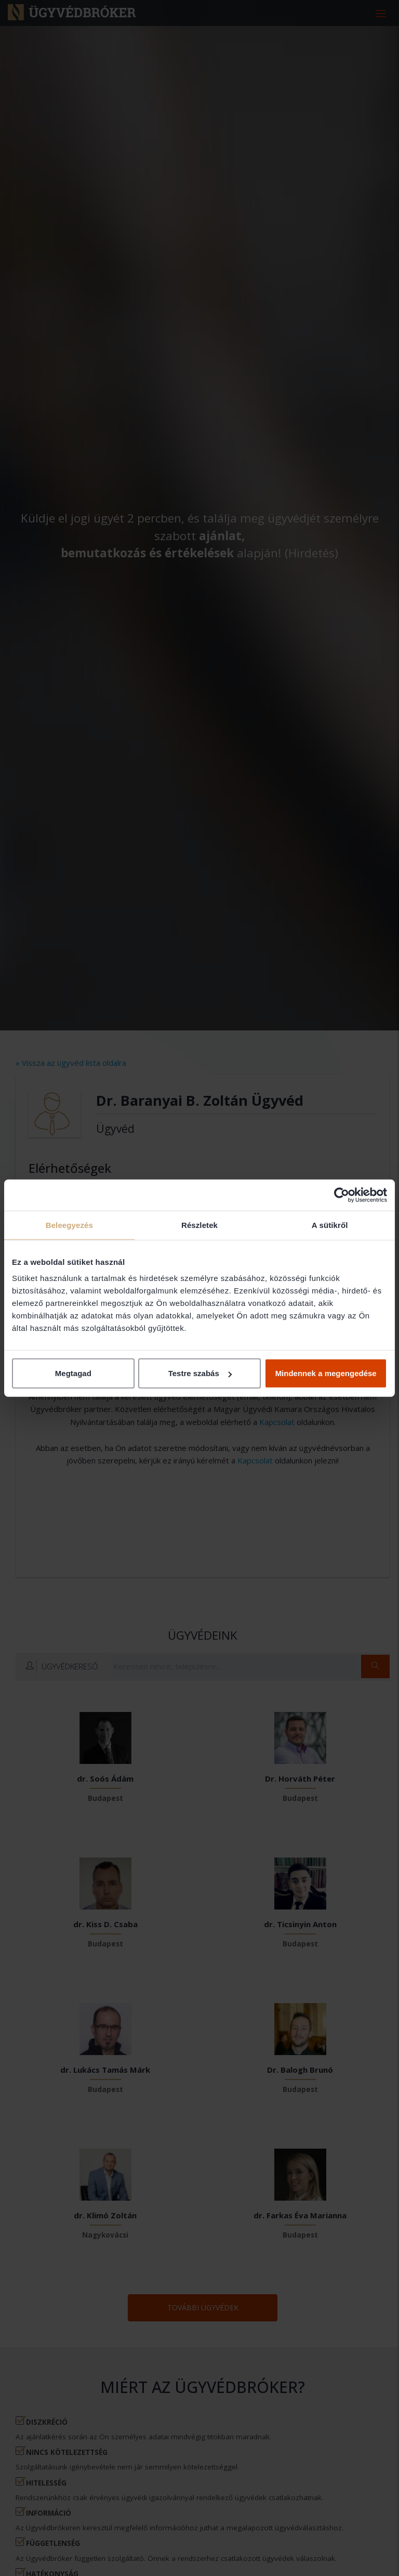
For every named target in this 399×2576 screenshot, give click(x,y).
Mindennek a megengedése (326, 1373)
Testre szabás (200, 1373)
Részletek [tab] (199, 1224)
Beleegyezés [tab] (69, 1224)
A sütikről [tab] (330, 1224)
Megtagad (73, 1373)
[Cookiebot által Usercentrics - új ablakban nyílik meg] (341, 1194)
